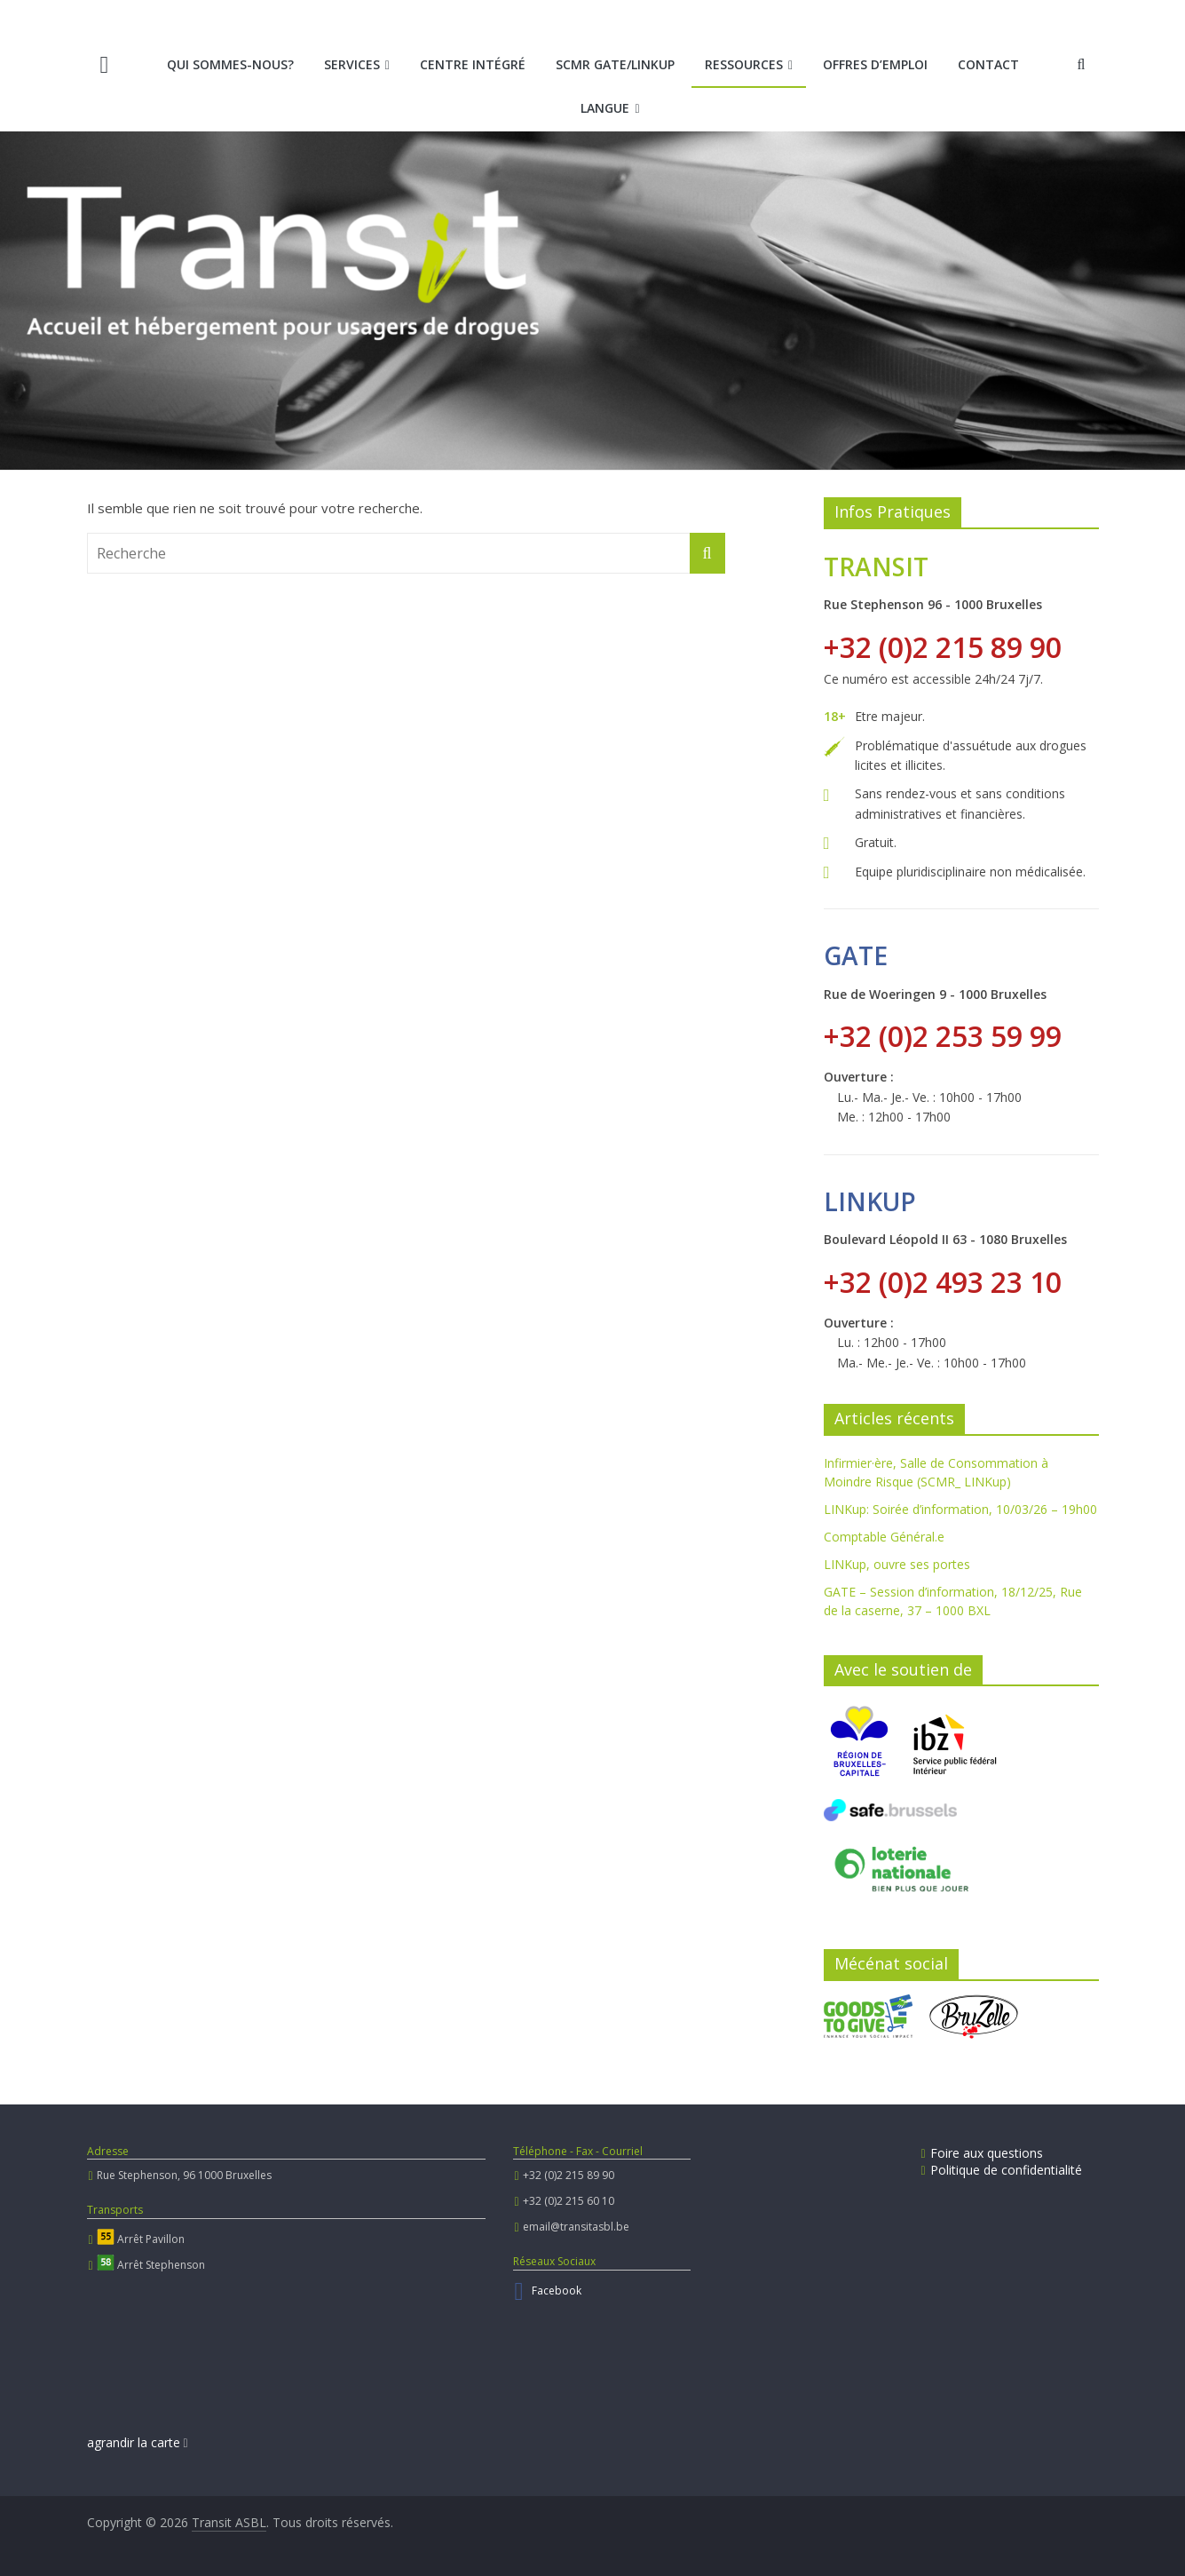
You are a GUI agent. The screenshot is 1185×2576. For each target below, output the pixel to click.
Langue (605, 107)
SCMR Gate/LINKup (615, 64)
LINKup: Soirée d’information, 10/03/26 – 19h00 (960, 1509)
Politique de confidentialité (1001, 2169)
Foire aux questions (982, 2152)
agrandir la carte (137, 2442)
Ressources (744, 64)
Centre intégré (472, 64)
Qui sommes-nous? (230, 64)
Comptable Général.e (884, 1536)
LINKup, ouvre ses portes (897, 1564)
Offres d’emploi (875, 64)
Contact (988, 64)
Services (352, 64)
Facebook (556, 2290)
